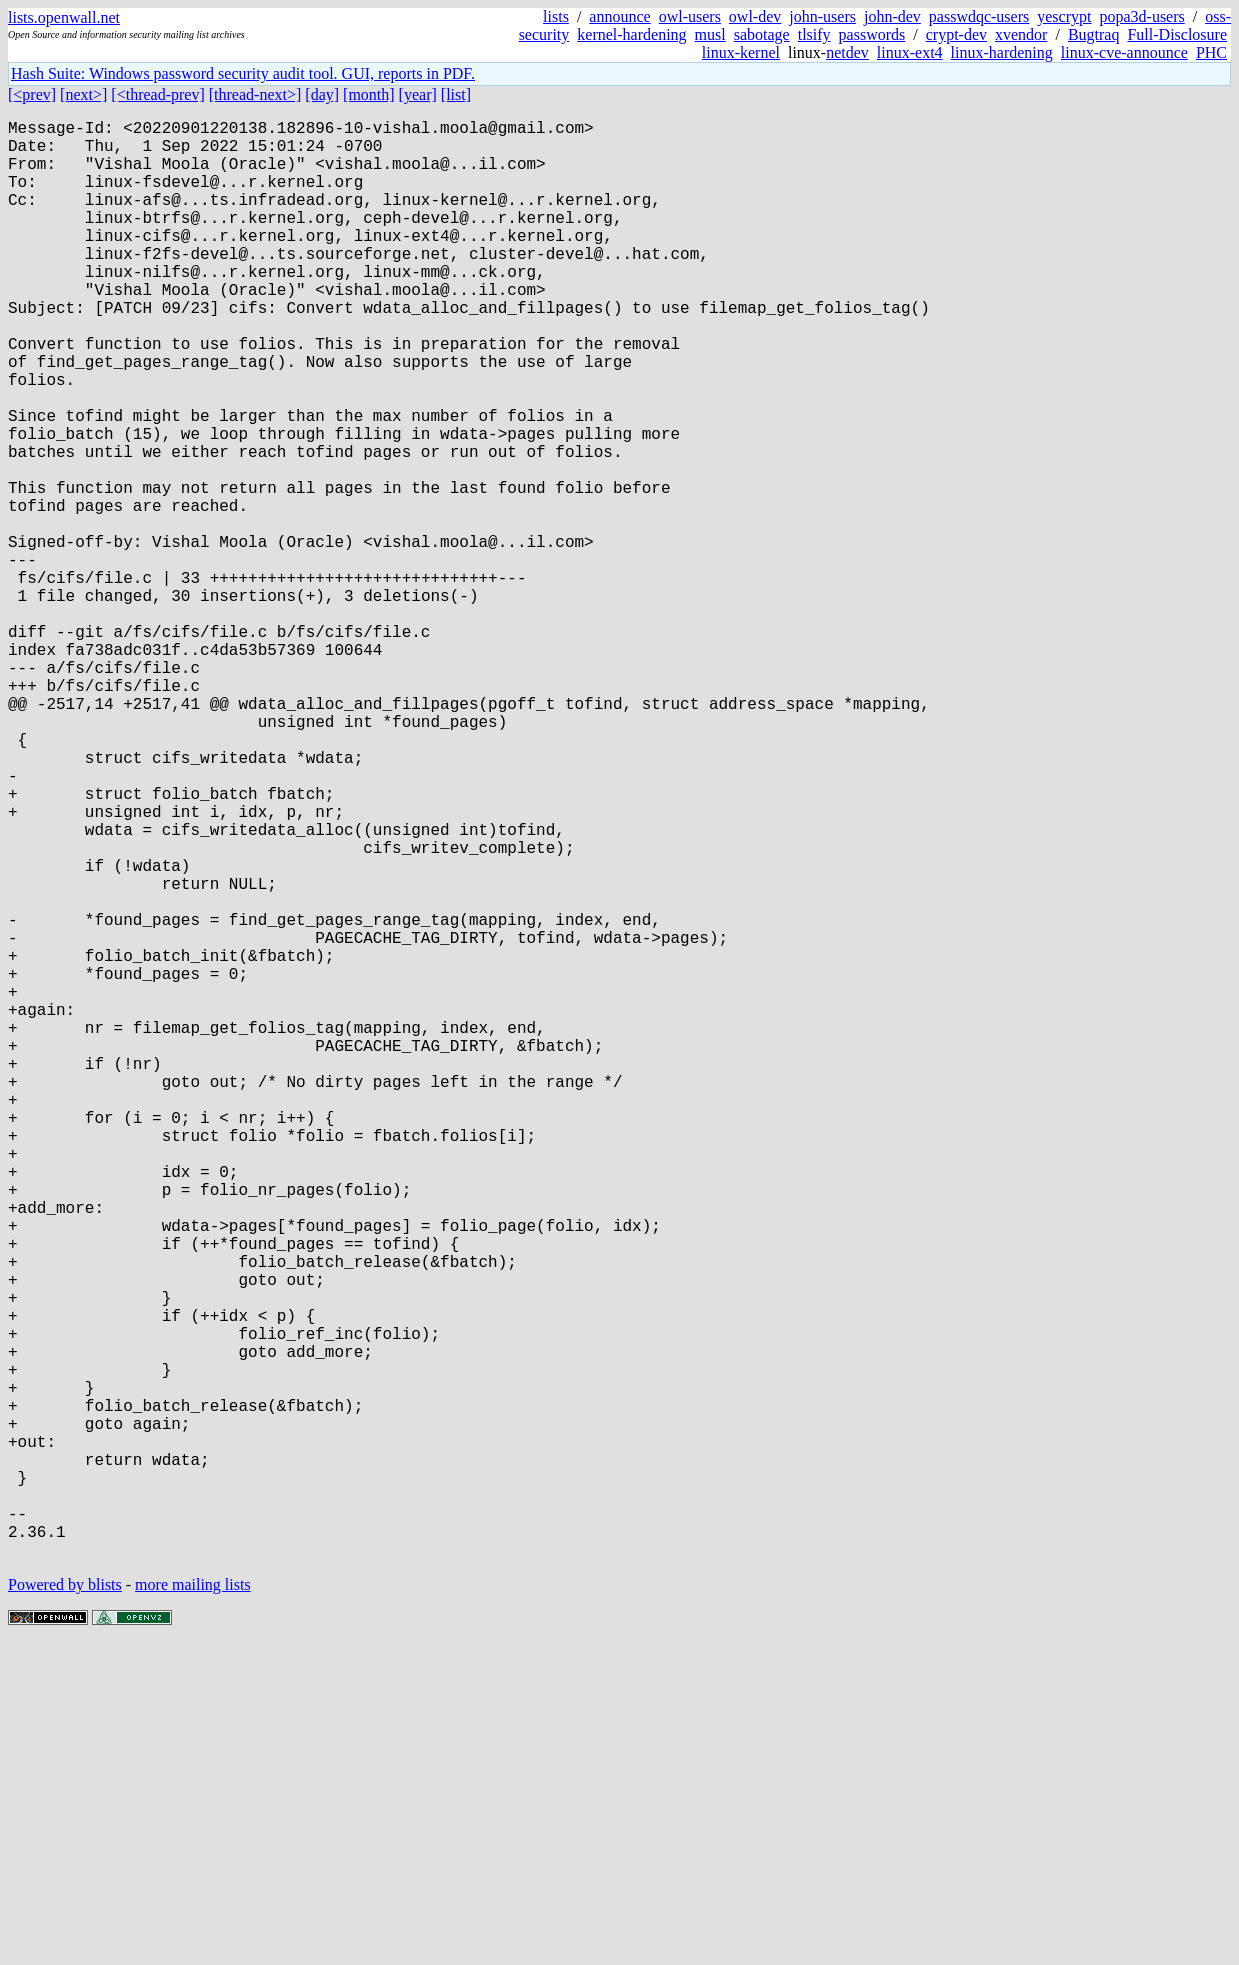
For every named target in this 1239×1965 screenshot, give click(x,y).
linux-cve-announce (1124, 52)
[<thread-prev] (157, 94)
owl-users (690, 16)
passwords (872, 34)
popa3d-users (1141, 16)
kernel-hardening (631, 34)
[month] (369, 94)
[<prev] (32, 94)
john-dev (892, 16)
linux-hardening (1002, 52)
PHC (1211, 52)
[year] (418, 94)
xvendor (1021, 34)
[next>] (83, 94)
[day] (322, 94)
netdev (847, 52)
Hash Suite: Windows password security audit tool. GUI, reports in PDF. (243, 73)
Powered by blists (65, 1904)
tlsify (814, 34)
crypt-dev (956, 34)
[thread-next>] (255, 94)
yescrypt (1064, 16)
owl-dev (755, 16)
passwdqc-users (979, 16)
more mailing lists (193, 1904)
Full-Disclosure (1177, 34)
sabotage (762, 34)
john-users (822, 16)
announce (619, 16)
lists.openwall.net (64, 17)
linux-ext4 (910, 52)
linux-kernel (741, 52)
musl (710, 34)
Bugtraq (1094, 34)
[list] (456, 94)
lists (556, 16)
